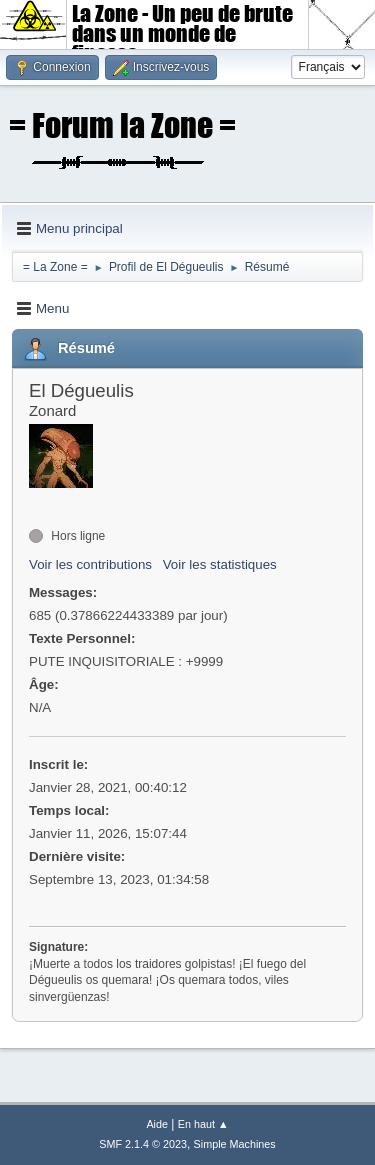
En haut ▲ (203, 1124)
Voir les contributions (90, 564)
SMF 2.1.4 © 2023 (143, 1144)
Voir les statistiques (220, 564)
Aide (157, 1124)
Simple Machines (235, 1144)
